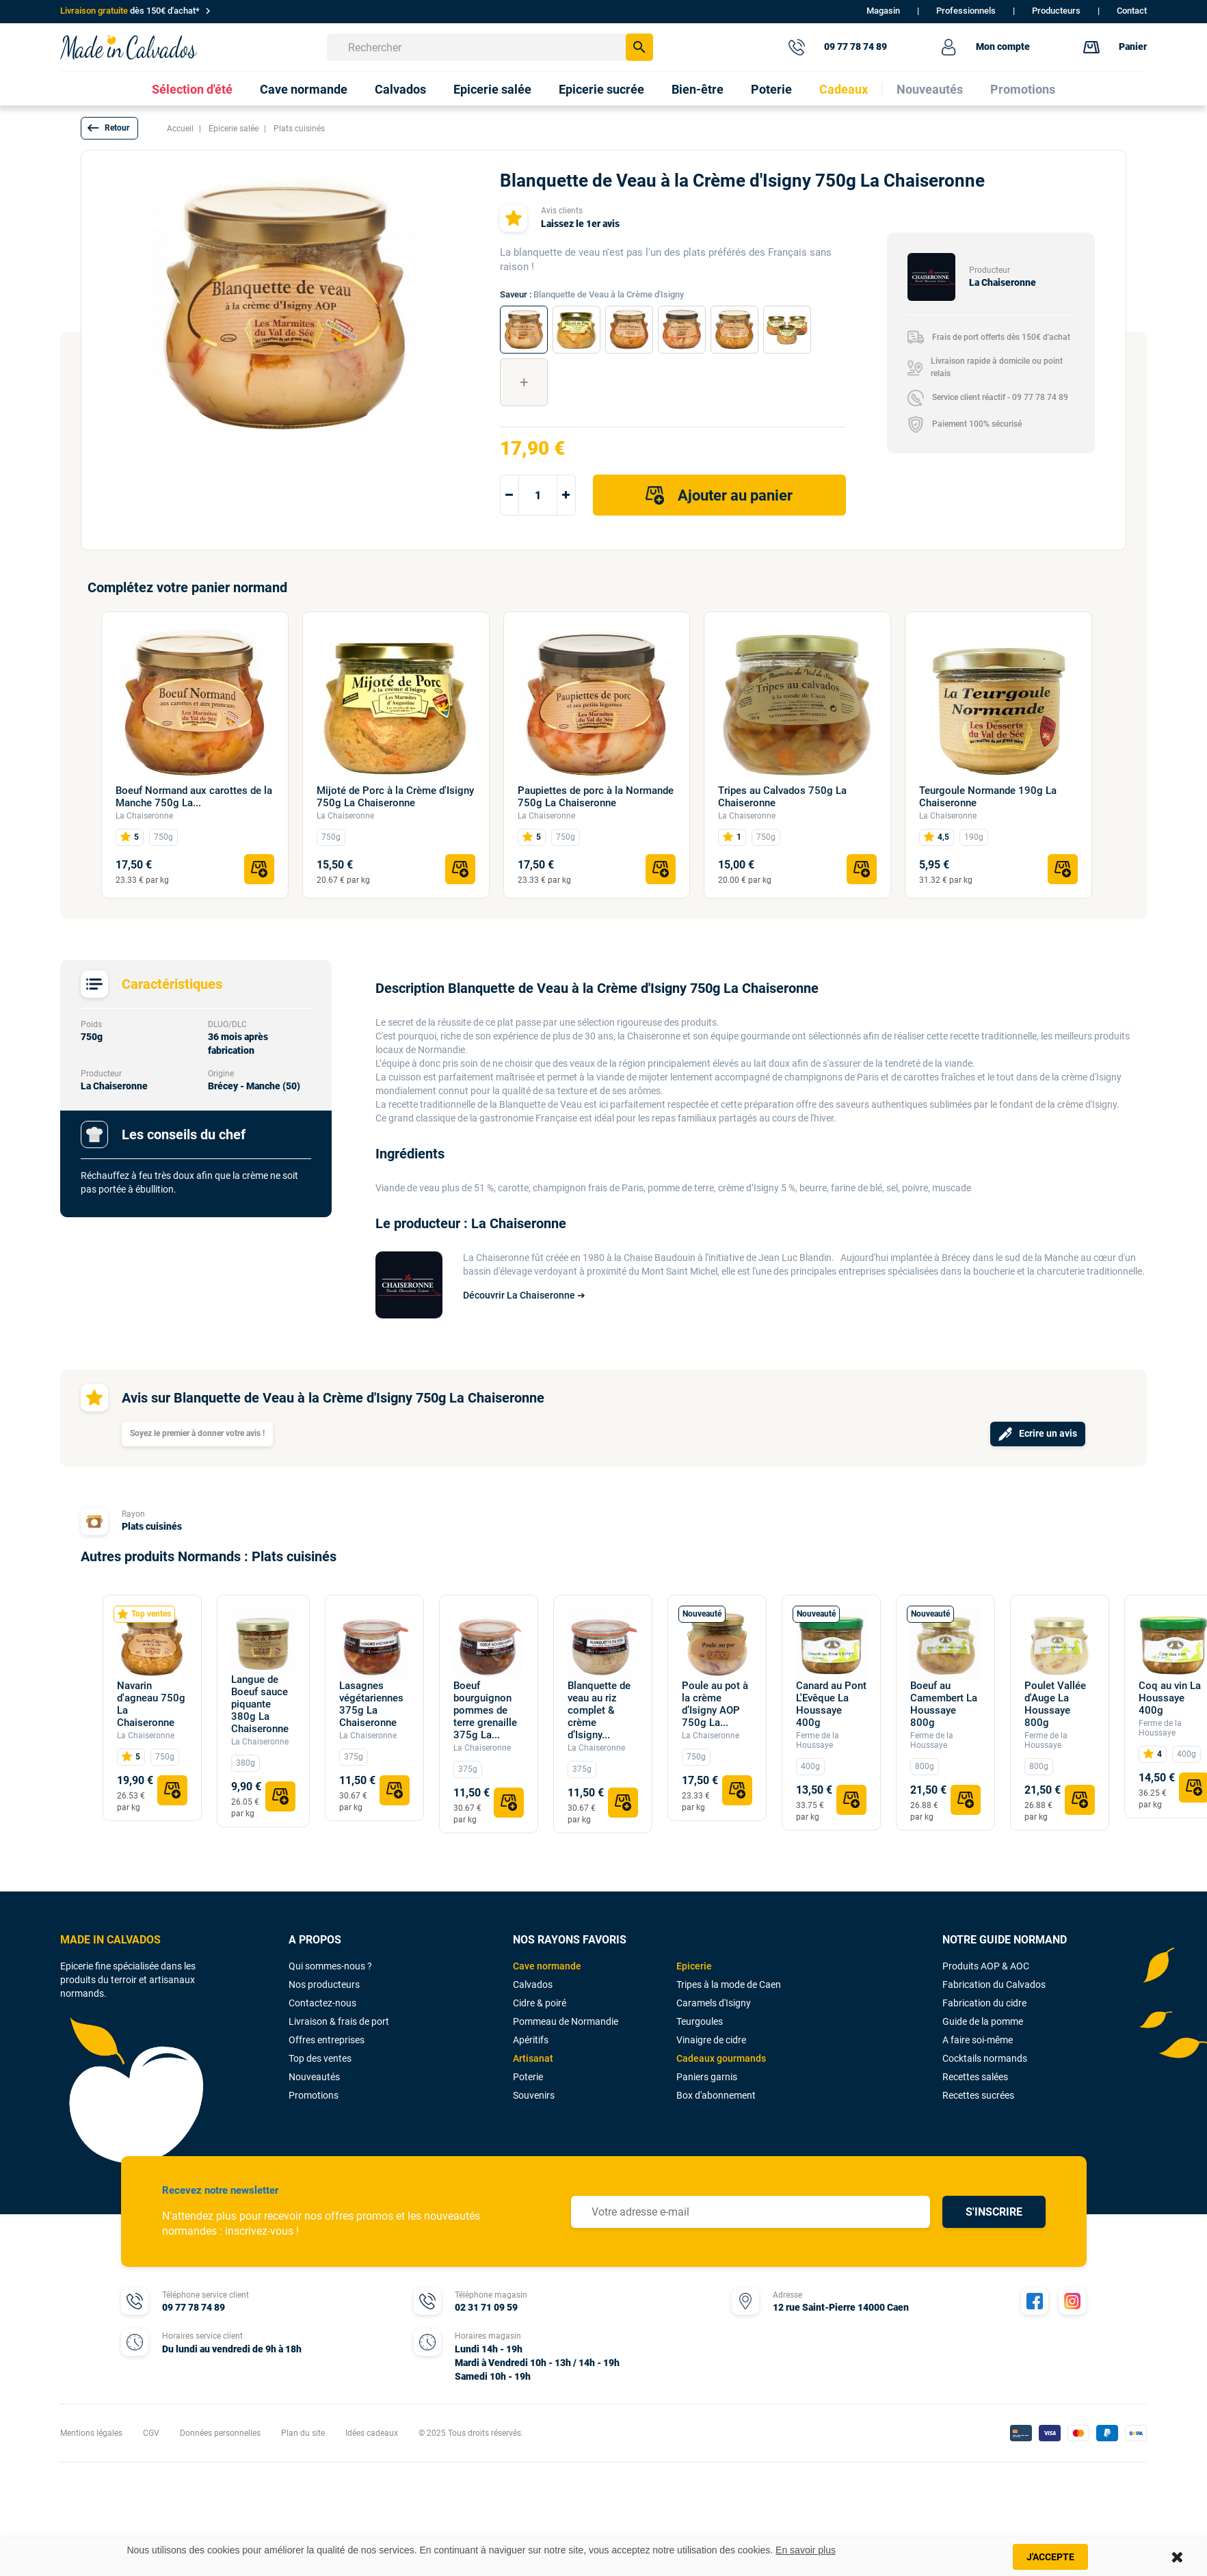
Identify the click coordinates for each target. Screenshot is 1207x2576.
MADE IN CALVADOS (110, 1939)
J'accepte (1050, 2556)
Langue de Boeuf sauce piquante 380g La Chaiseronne (260, 1704)
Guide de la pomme (982, 2021)
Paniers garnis (706, 2076)
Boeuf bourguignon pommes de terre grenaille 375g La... (485, 1710)
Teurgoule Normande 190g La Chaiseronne (988, 796)
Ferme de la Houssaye (817, 1740)
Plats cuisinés (152, 1526)
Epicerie (694, 1966)
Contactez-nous (322, 2002)
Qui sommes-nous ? (330, 1966)
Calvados (533, 1984)
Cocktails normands (984, 2058)
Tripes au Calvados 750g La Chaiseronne (782, 796)
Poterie (528, 2076)
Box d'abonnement (716, 2095)
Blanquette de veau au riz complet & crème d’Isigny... (599, 1710)
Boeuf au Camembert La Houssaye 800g (943, 1704)
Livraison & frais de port (339, 2021)
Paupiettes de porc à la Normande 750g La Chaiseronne (596, 796)
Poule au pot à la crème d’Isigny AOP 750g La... (715, 1704)
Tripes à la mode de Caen (728, 1984)
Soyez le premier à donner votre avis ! (197, 1433)
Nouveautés (314, 2076)
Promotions (314, 2095)
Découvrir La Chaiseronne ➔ (524, 1295)
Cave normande (547, 1966)
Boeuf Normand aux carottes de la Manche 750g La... (194, 796)
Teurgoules (699, 2021)
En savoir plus (805, 2550)
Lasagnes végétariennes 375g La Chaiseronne (371, 1704)
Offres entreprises (326, 2039)
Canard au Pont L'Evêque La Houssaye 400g (831, 1704)
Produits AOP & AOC (985, 1966)
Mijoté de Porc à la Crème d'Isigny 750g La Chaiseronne (395, 796)
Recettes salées (975, 2076)
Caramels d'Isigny (713, 2002)
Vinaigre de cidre (711, 2039)
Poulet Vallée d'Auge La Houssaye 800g (1055, 1704)
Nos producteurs (324, 1984)
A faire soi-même (977, 2039)
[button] (109, 128)
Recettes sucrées (978, 2095)
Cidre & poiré (539, 2002)
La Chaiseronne (144, 816)
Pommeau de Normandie (565, 2021)
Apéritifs (530, 2039)
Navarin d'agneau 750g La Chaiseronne (151, 1704)
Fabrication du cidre (984, 2002)
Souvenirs (534, 2095)
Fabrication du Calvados (994, 1984)
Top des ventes (320, 2058)
